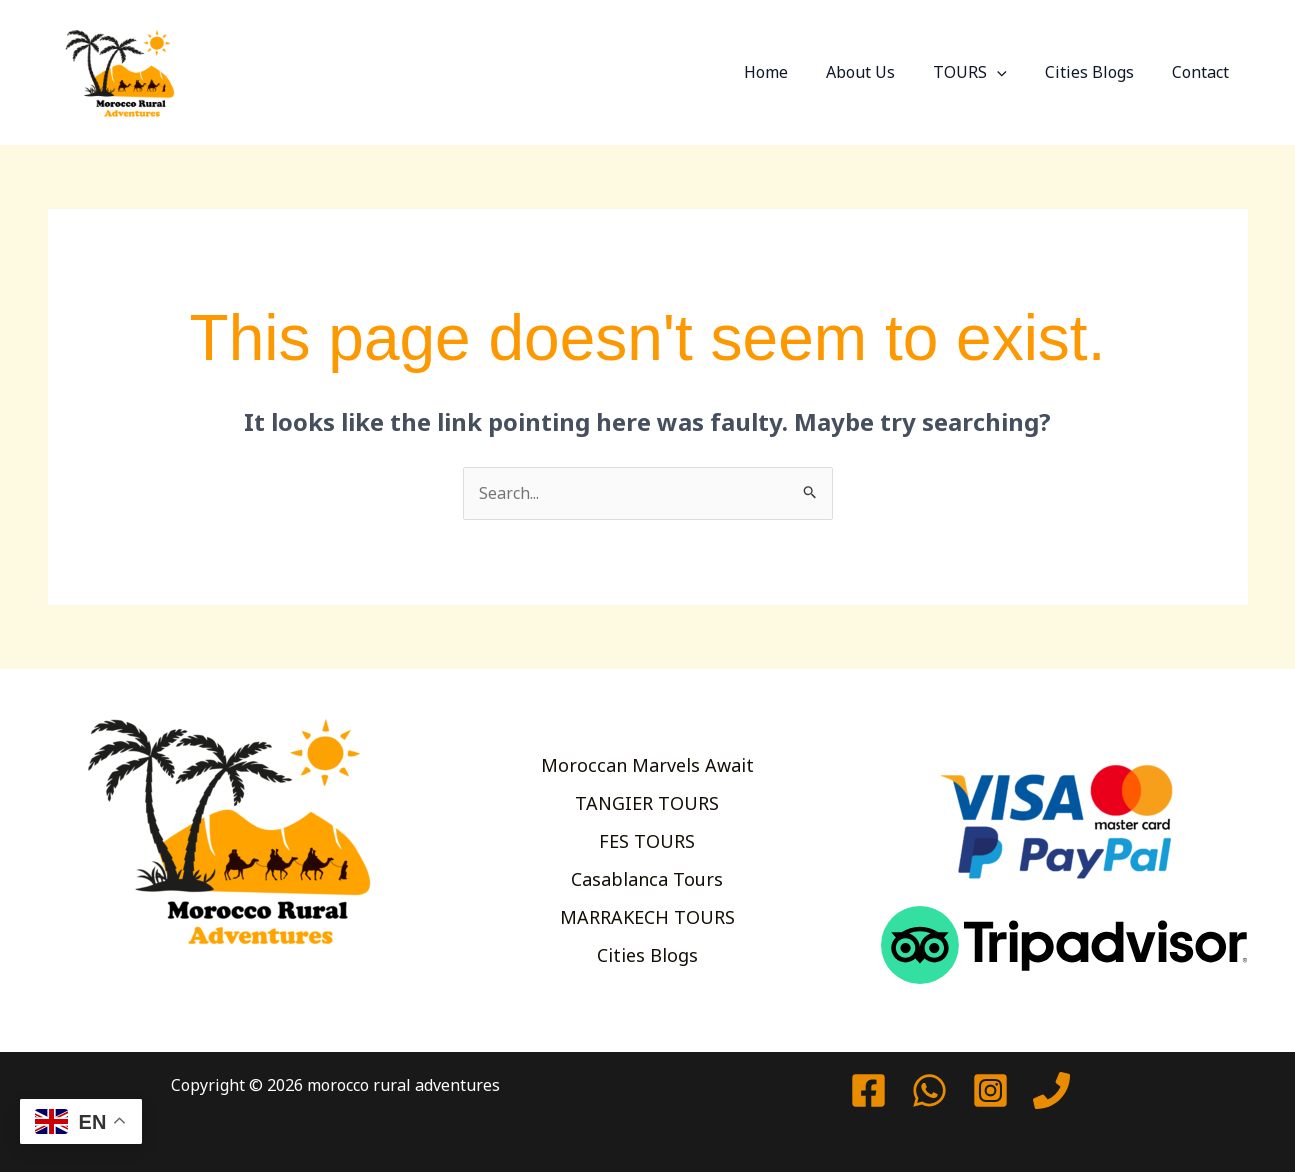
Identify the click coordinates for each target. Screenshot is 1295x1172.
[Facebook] (868, 1090)
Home (793, 72)
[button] (1012, 72)
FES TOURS (647, 841)
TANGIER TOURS (647, 801)
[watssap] (929, 1090)
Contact (1203, 72)
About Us (881, 72)
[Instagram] (990, 1090)
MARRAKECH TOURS (647, 919)
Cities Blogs (1098, 72)
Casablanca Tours (647, 880)
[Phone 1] (1051, 1090)
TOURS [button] (985, 72)
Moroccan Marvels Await (647, 762)
